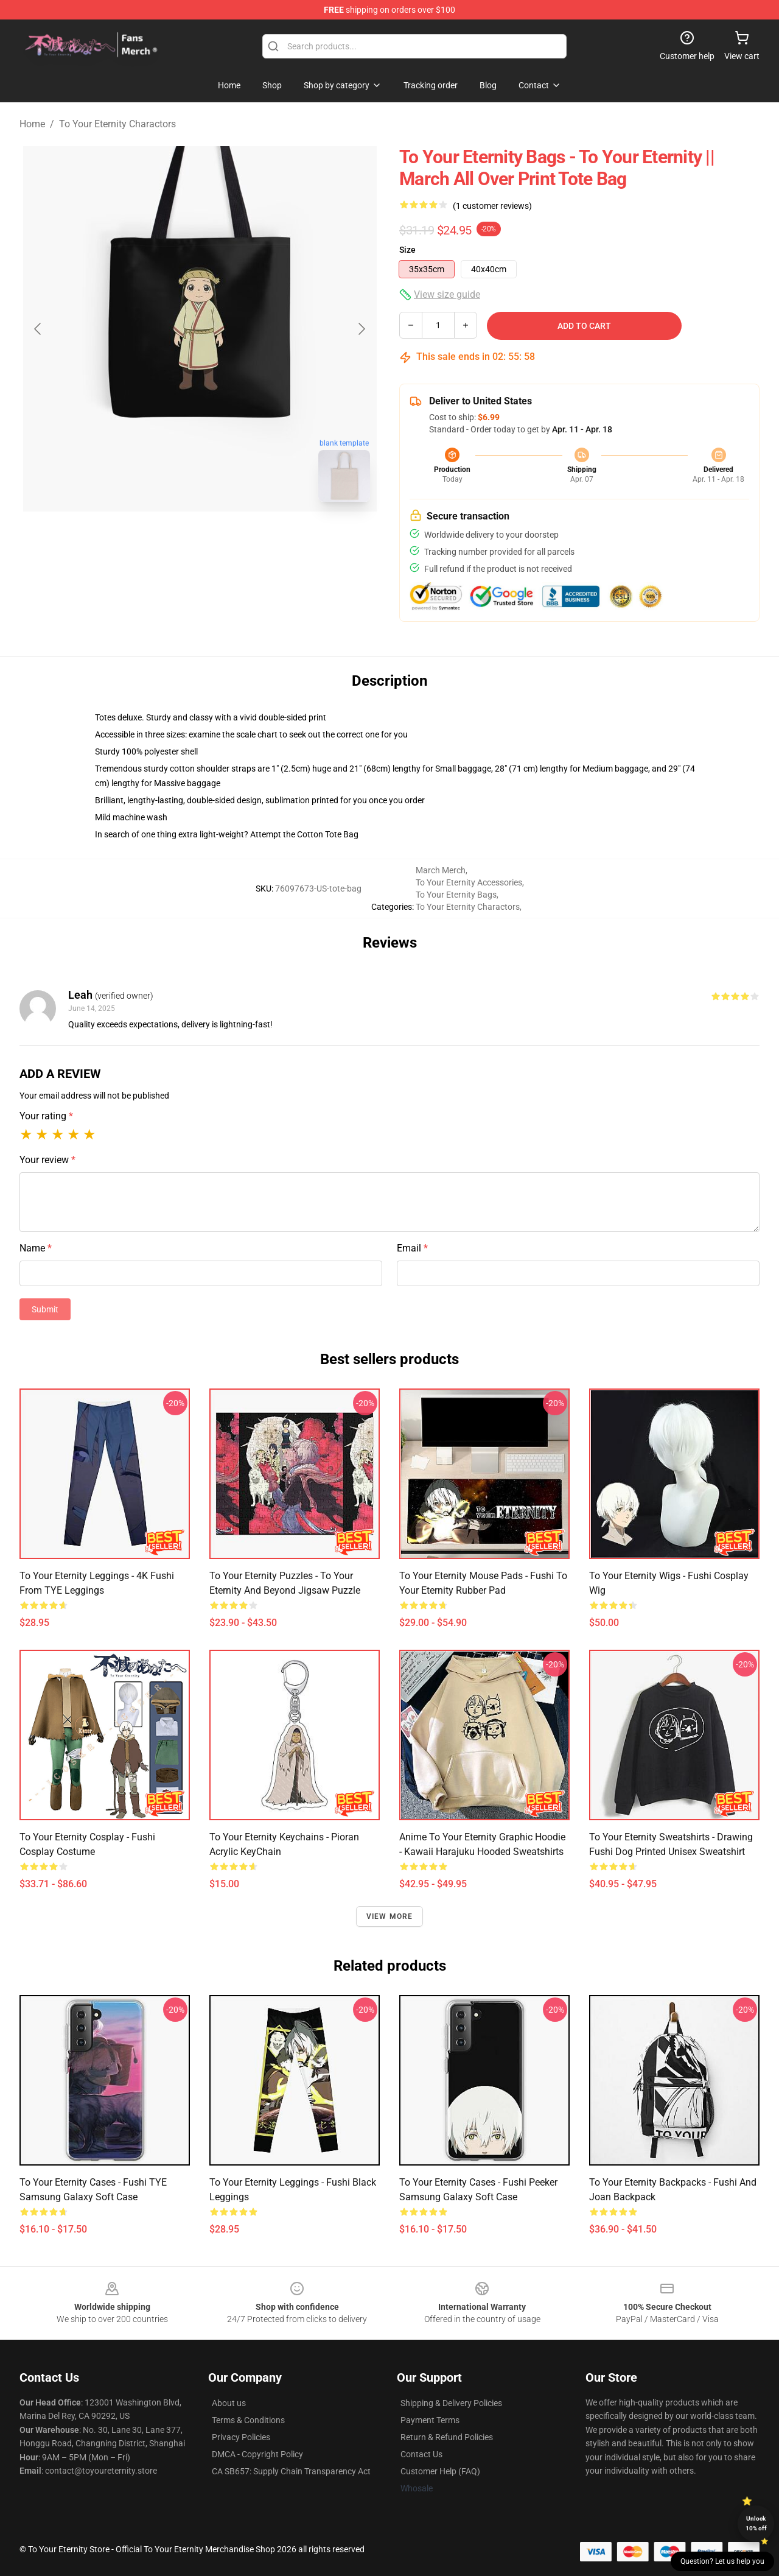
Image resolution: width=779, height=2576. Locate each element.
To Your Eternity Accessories (469, 882)
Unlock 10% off (756, 2523)
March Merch (441, 870)
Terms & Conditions (248, 2420)
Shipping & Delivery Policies (451, 2403)
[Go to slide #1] (168, 538)
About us (229, 2403)
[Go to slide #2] (231, 538)
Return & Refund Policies (446, 2437)
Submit (45, 1309)
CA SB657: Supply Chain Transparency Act (291, 2471)
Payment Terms (429, 2420)
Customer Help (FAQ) (440, 2471)
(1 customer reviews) (492, 206)
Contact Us (421, 2454)
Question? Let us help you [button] (722, 2561)
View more (389, 1916)
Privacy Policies (241, 2437)
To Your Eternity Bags (456, 894)
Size (407, 250)
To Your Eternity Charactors (117, 124)
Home (32, 124)
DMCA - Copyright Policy (257, 2454)
